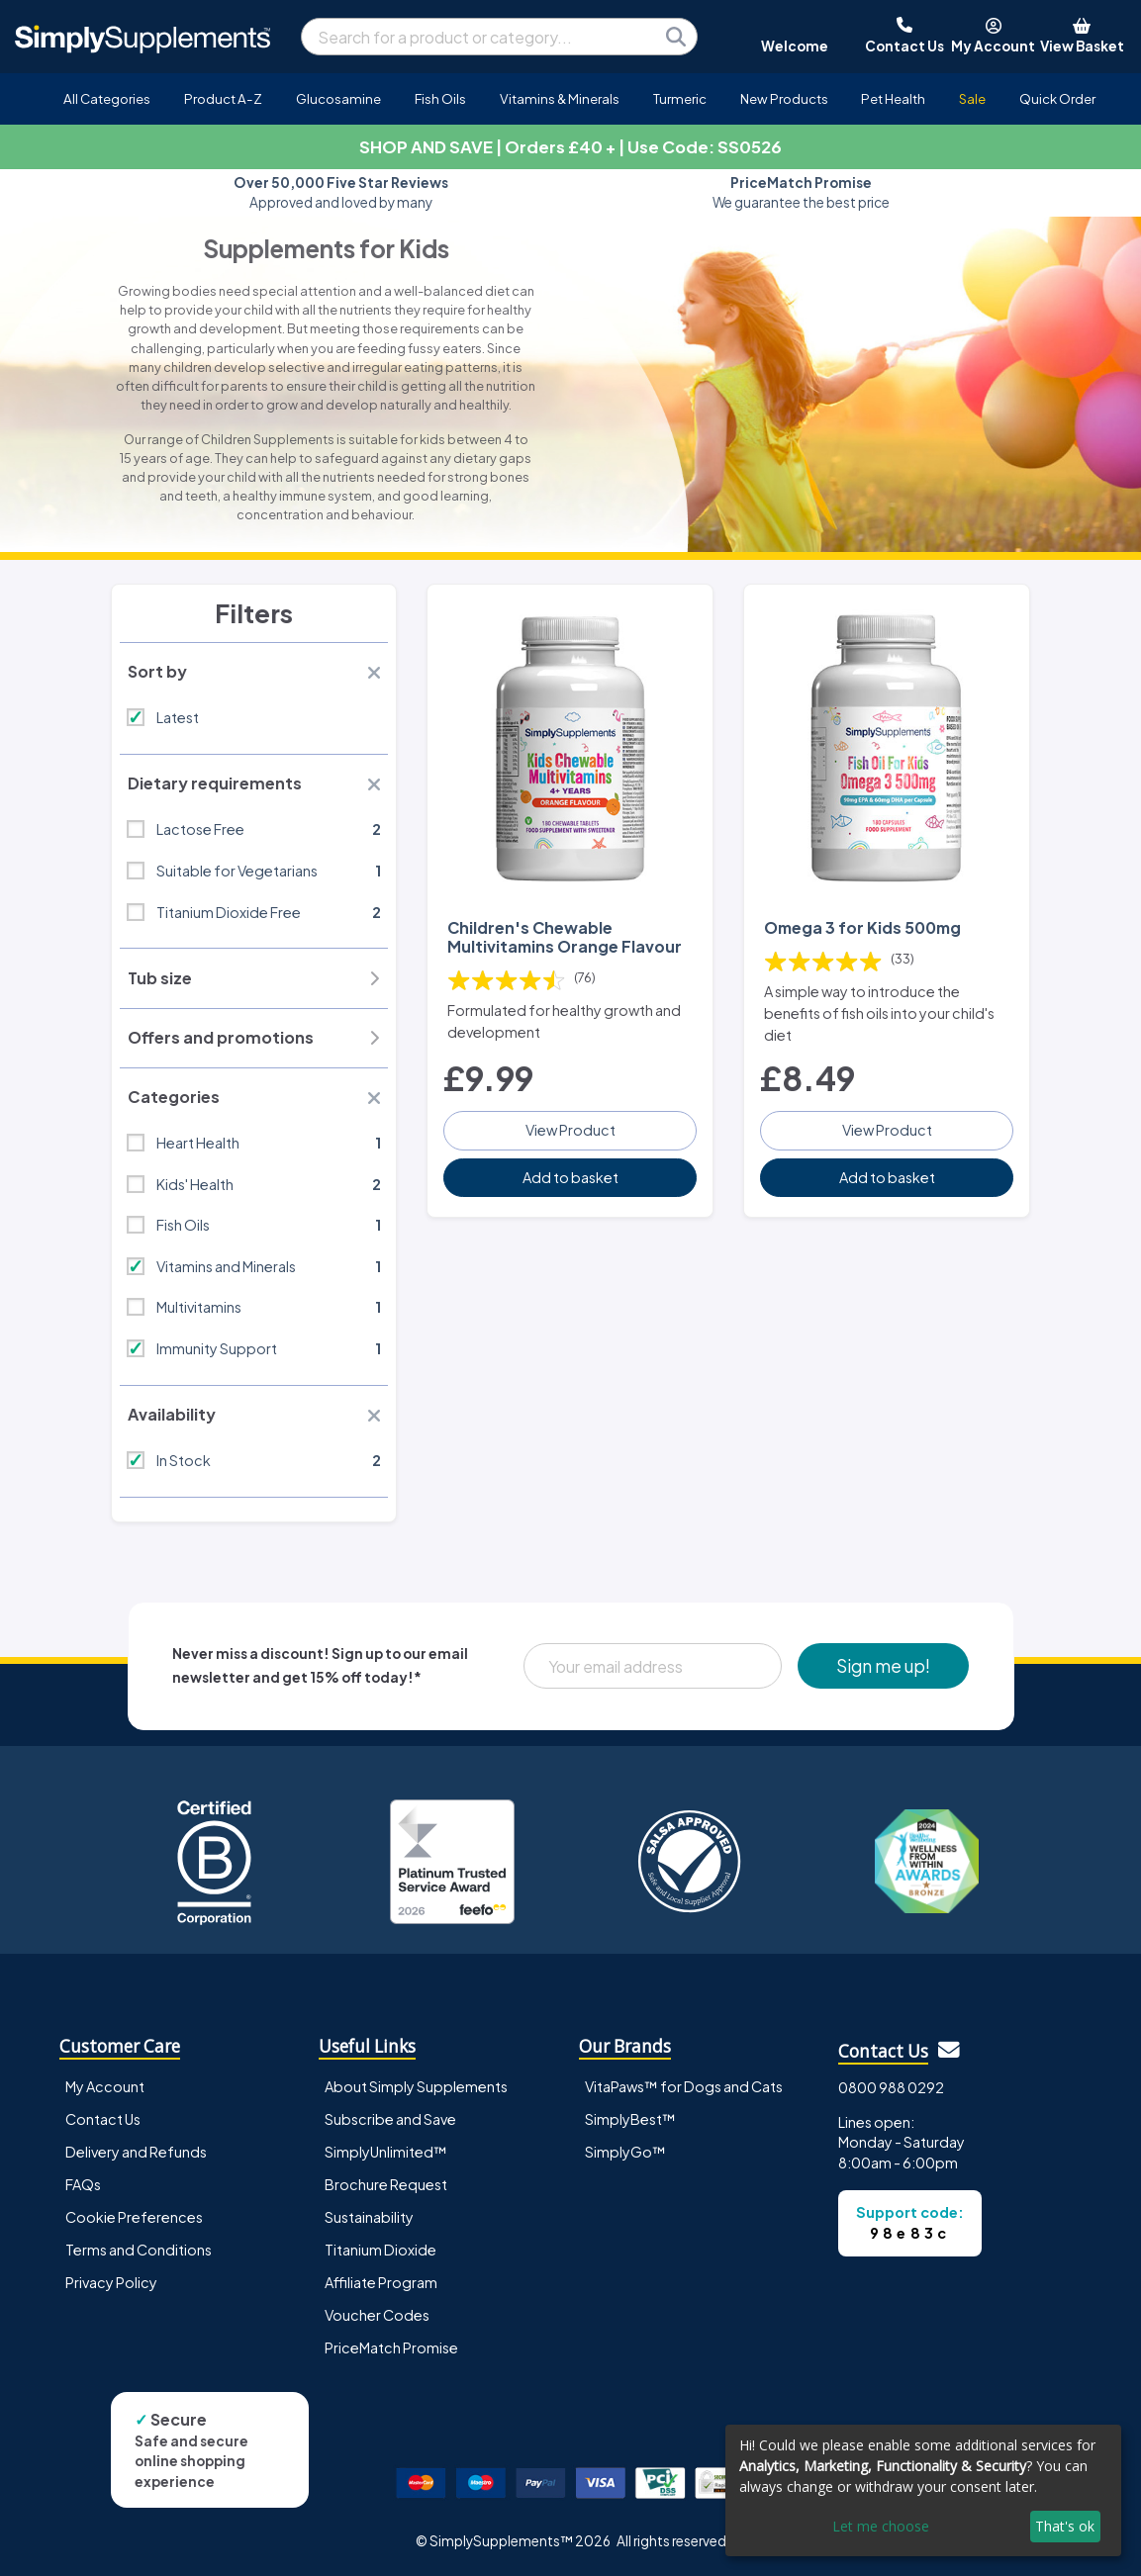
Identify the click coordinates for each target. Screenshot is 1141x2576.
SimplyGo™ (625, 2152)
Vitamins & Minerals (559, 98)
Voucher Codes (377, 2315)
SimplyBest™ (630, 2119)
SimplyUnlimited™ (386, 2152)
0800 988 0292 (891, 2087)
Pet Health (893, 98)
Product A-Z (223, 98)
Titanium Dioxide (380, 2249)
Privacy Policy (111, 2282)
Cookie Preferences (134, 2217)
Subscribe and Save (390, 2119)
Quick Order (1057, 98)
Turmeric (680, 98)
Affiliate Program (381, 2282)
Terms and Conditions (138, 2249)
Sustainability (369, 2217)
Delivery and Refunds (136, 2152)
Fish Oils (440, 98)
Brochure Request (386, 2184)
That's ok (1064, 2526)
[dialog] (923, 2490)
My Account (104, 2086)
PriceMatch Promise (391, 2347)
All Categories (106, 98)
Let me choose (880, 2526)
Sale (972, 98)
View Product (570, 1130)
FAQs (83, 2184)
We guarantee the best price (801, 192)
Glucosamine (338, 98)
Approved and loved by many (341, 192)
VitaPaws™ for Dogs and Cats (684, 2086)
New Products (784, 98)
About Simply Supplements (416, 2086)
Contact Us (103, 2119)
